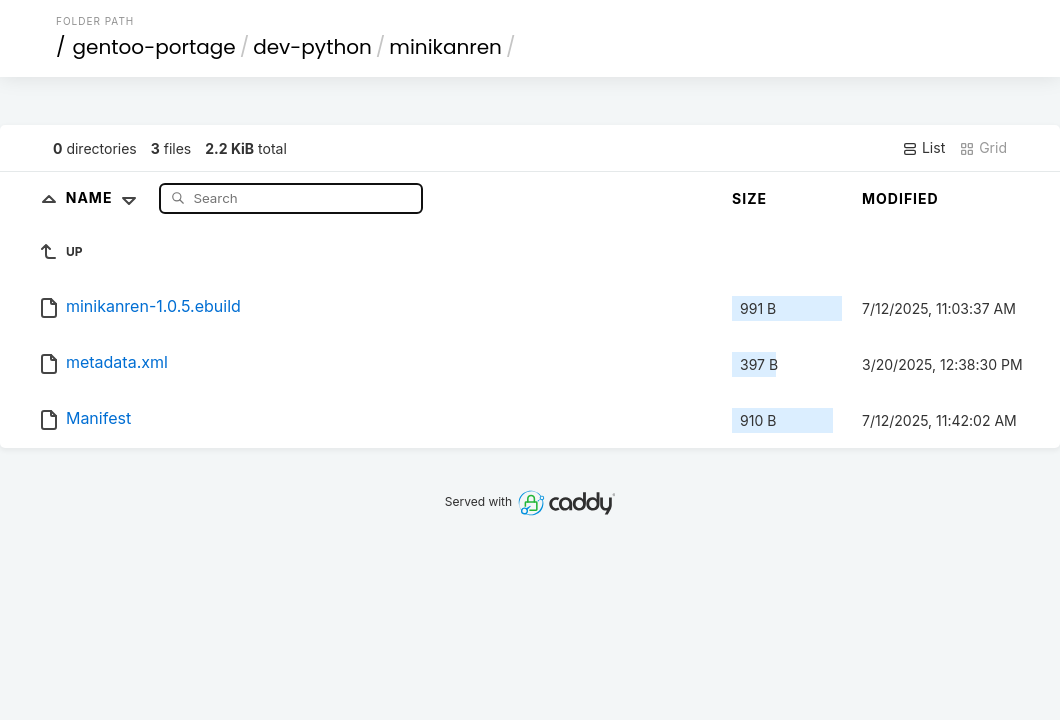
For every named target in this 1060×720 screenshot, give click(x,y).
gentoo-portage (154, 47)
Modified (900, 198)
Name (105, 197)
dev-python (312, 47)
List (923, 148)
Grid (983, 148)
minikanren (445, 47)
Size (749, 198)
